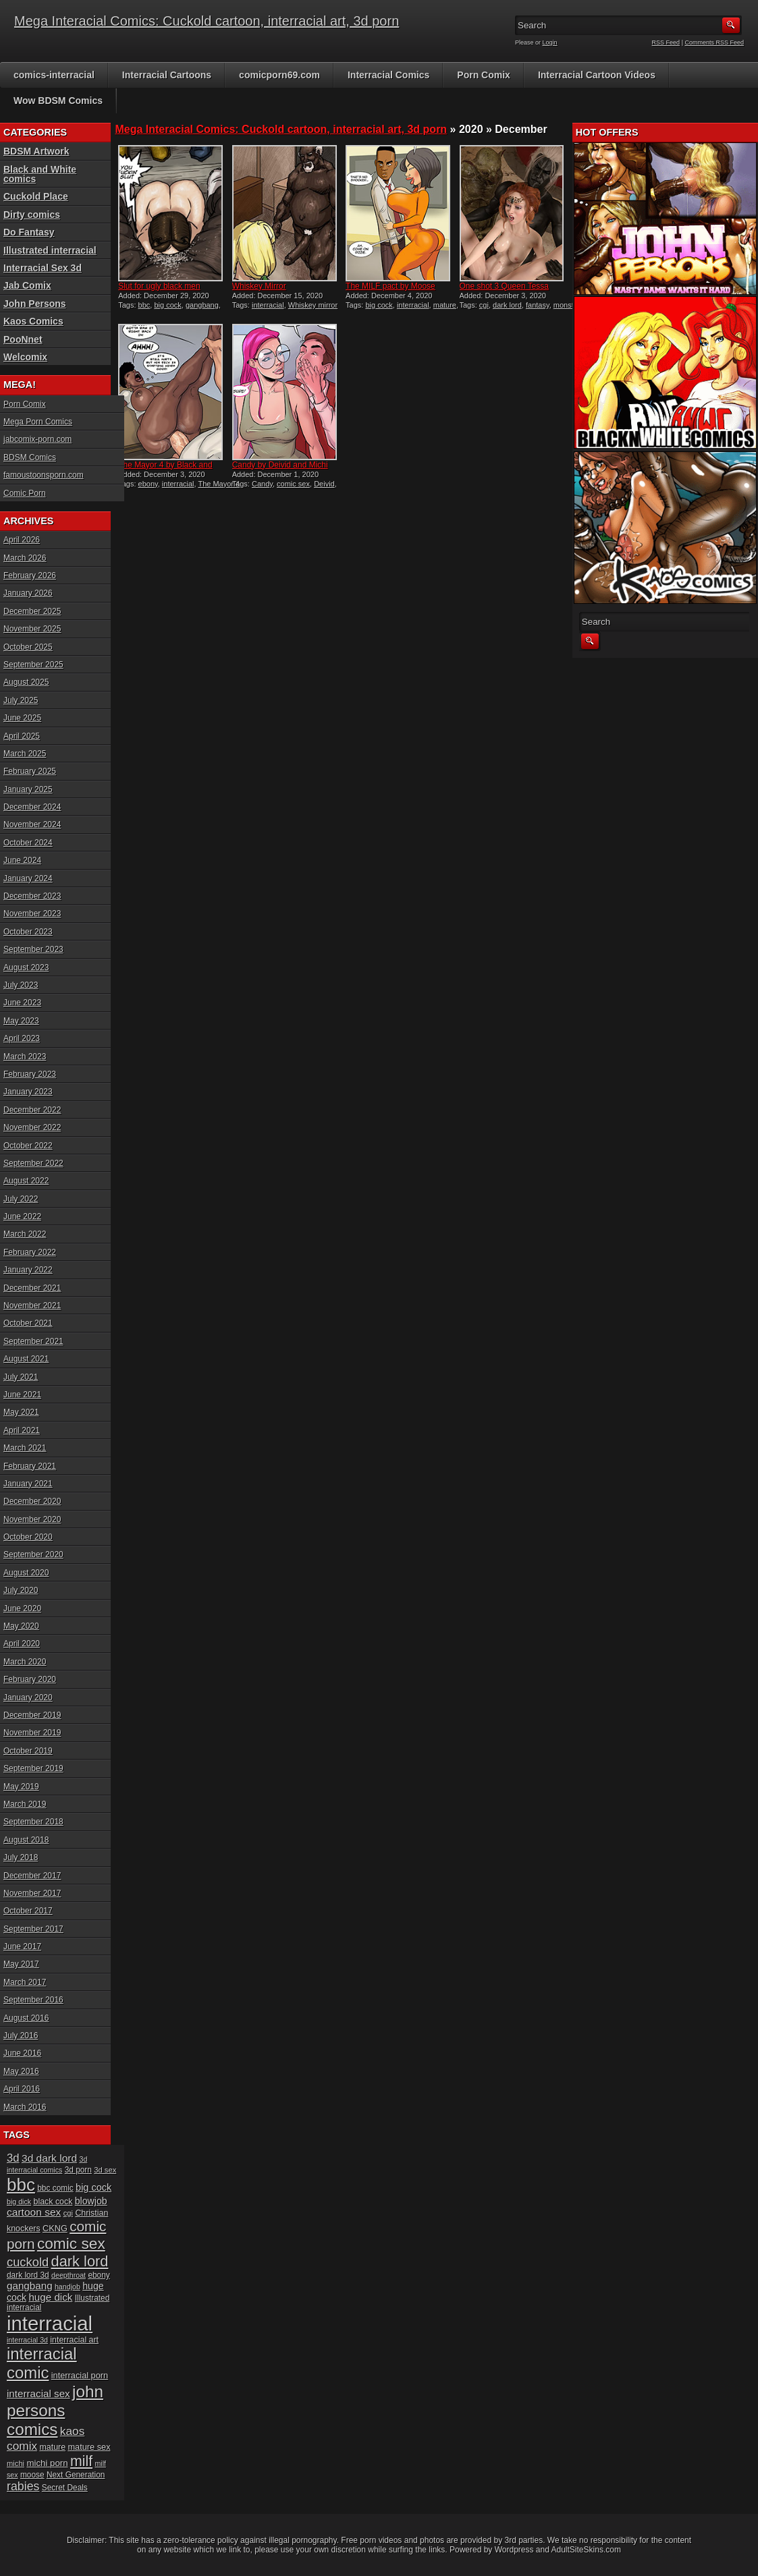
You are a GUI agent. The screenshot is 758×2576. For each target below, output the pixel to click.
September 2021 (33, 1341)
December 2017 (32, 1875)
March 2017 (24, 1982)
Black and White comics (39, 174)
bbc (144, 305)
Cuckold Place (35, 196)
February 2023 (29, 1074)
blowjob (91, 2200)
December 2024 (32, 807)
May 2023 (21, 1021)
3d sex (105, 2170)
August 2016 (26, 2018)
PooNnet (23, 339)
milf (81, 2461)
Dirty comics (31, 214)
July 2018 (20, 1857)
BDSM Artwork (36, 151)
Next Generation (76, 2475)
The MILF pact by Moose (390, 286)
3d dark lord (49, 2158)
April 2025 (21, 736)
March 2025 (24, 753)
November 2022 (32, 1127)
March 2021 (24, 1448)
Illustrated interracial (50, 250)
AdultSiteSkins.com (586, 2549)
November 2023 (32, 913)
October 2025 (28, 647)
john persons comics (55, 2410)
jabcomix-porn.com (37, 439)
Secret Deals (65, 2487)
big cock (167, 305)
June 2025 (22, 718)
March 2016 (24, 2107)
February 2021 (29, 1466)
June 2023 (22, 1002)
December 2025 (32, 611)
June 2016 (22, 2053)
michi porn (46, 2463)
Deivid (324, 484)
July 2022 (20, 1199)
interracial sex (38, 2393)
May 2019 (21, 1786)
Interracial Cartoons (166, 74)
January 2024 (28, 878)
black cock (52, 2201)
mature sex (88, 2447)
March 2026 (24, 558)
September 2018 (33, 1821)
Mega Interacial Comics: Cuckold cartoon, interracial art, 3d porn (206, 20)
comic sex (293, 484)
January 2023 (28, 1091)
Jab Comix (27, 285)
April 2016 (21, 2089)
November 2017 (32, 1893)
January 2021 (28, 1483)
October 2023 (28, 931)
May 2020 (21, 1626)
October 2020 (28, 1537)
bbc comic (55, 2188)
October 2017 (28, 1910)
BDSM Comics (29, 457)
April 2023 (21, 1038)
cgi (484, 305)
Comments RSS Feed (714, 42)
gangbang (202, 305)
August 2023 (26, 967)
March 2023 (24, 1056)
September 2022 (33, 1163)
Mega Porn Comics (37, 421)
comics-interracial (53, 74)
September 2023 (33, 949)
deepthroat (68, 2275)
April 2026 (21, 539)
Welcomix (25, 357)
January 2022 (28, 1270)
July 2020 (20, 1590)
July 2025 (20, 700)
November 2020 (32, 1519)
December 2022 (32, 1110)
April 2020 (21, 1643)
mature (444, 305)
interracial (268, 305)
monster (566, 305)
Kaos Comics (33, 321)
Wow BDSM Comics (58, 100)
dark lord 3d (28, 2275)
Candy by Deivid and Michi (280, 465)
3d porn (78, 2170)
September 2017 (33, 1929)
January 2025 (28, 789)
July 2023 (20, 985)
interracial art (74, 2340)
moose (32, 2475)
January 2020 (28, 1697)
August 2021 (26, 1359)
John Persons (34, 303)
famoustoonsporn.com (43, 475)
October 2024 (28, 842)
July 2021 (20, 1377)
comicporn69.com (279, 74)
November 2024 (32, 824)
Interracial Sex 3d (42, 267)
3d (13, 2158)
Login (550, 42)
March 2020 (24, 1662)
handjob (67, 2287)
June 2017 (22, 1946)
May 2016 (21, 2071)
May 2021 (21, 1412)
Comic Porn (24, 493)
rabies (23, 2486)
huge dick (50, 2297)
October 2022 (28, 1145)
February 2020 (29, 1679)
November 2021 (32, 1305)
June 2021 (22, 1394)
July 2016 (20, 2035)
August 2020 (26, 1572)
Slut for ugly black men (159, 286)
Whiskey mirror (312, 305)
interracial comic (42, 2363)
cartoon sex (34, 2212)
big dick (19, 2201)
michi (15, 2463)
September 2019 (33, 1768)
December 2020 (32, 1501)
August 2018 (26, 1840)
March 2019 (24, 1804)
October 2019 (28, 1751)
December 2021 (32, 1288)
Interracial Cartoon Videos (596, 74)
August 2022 (26, 1180)
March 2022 (24, 1234)
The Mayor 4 (219, 484)
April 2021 (21, 1430)
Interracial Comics (388, 74)
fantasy (537, 305)
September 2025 (33, 664)
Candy (262, 484)
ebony (148, 484)
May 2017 (21, 1964)
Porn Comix (483, 74)
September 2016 (33, 2000)
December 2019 (32, 1715)
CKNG (55, 2228)
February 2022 (29, 1252)
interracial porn (79, 2375)
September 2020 (33, 1554)
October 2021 (28, 1323)
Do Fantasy (28, 232)
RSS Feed (666, 42)
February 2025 (29, 771)
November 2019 (32, 1732)
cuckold (28, 2262)
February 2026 (29, 575)
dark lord (507, 305)
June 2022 (22, 1216)
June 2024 (22, 860)
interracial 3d (27, 2340)
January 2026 (28, 593)
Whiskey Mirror (259, 286)
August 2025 (26, 682)
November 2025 (32, 629)
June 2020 (22, 1608)
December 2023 (32, 896)
